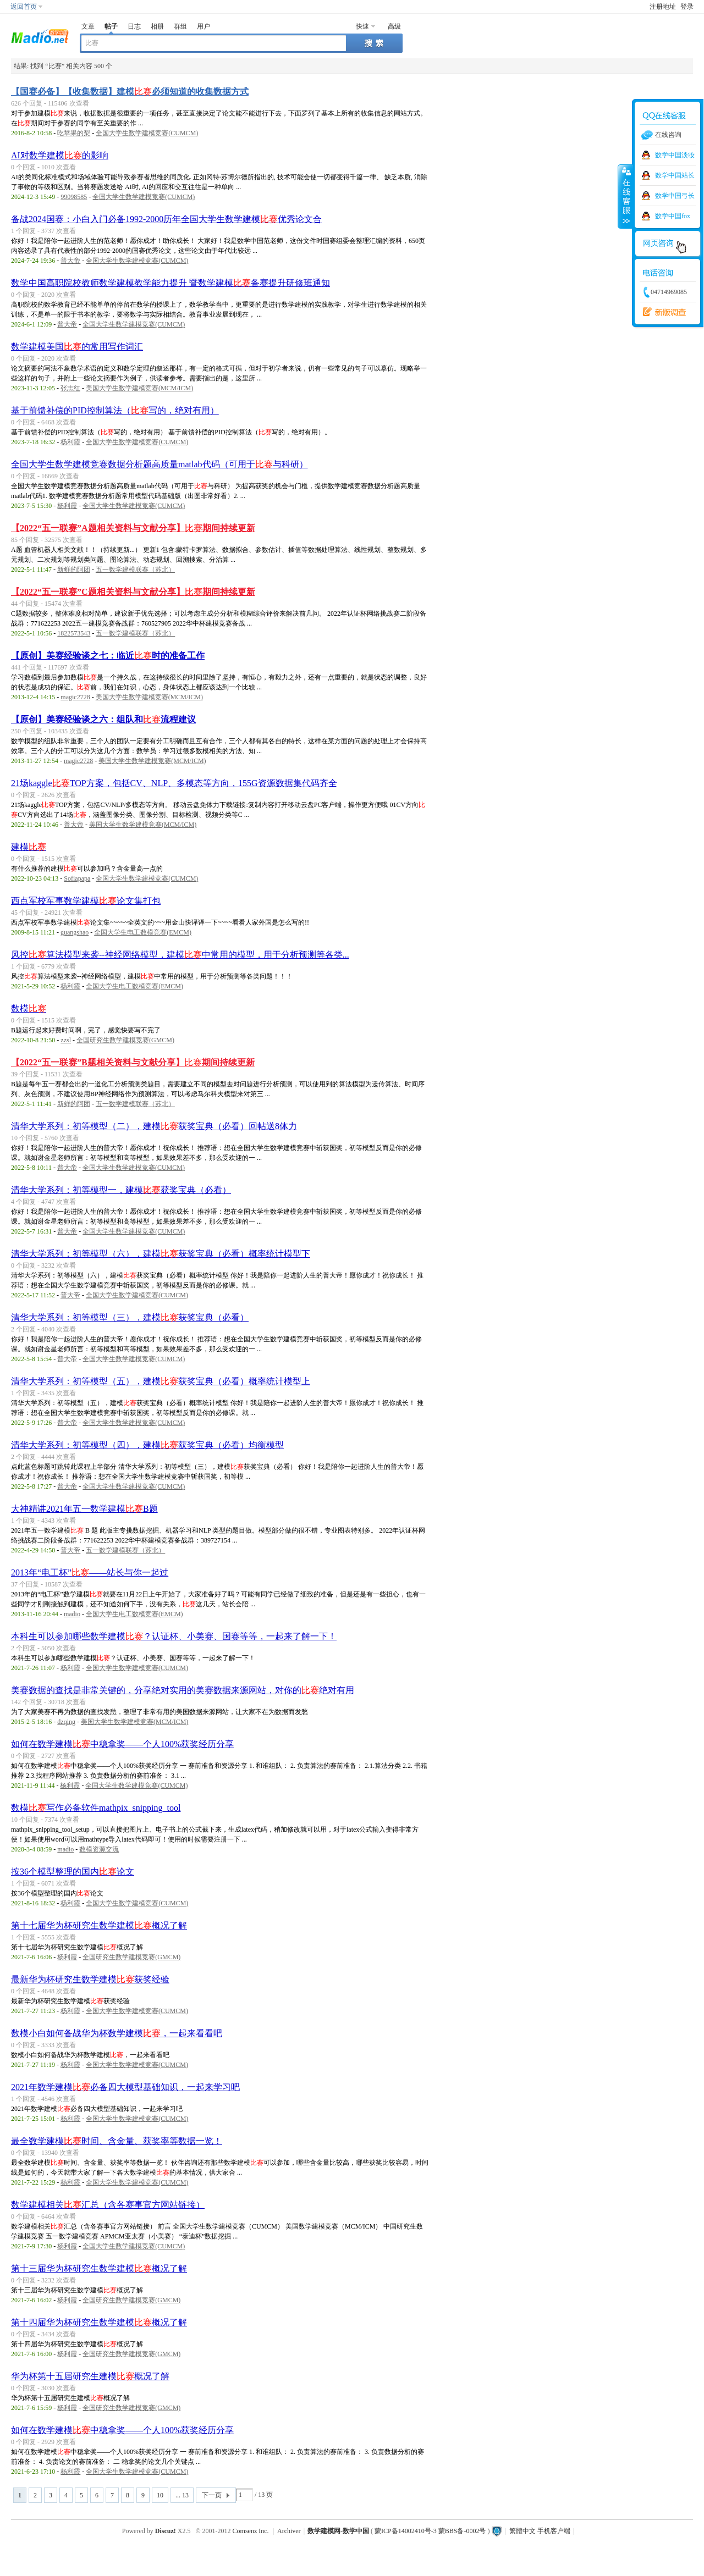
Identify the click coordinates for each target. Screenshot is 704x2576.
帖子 (111, 26)
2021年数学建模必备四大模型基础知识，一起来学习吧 (125, 2087)
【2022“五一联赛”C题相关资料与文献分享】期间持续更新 (133, 591)
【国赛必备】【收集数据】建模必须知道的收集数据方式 (130, 91)
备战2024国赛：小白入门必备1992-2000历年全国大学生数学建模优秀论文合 (166, 219)
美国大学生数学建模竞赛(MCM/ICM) (139, 388)
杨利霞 (70, 442)
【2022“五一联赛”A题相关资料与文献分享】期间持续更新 (133, 528)
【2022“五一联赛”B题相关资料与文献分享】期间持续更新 (133, 1062)
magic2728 (75, 697)
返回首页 (23, 6)
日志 (134, 26)
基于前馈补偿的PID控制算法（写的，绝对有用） (115, 410)
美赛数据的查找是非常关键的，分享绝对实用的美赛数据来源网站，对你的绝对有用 (182, 1690)
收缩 (625, 196)
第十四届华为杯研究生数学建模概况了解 (99, 2322)
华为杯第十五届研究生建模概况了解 (90, 2376)
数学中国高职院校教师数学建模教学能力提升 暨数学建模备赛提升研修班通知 (170, 283)
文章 (88, 26)
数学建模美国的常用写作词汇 (77, 346)
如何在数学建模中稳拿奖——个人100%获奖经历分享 (122, 1744)
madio (72, 1614)
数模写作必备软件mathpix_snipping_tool (95, 1807)
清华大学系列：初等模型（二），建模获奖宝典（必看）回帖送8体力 (154, 1126)
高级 (394, 26)
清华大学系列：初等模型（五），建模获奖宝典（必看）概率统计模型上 (160, 1381)
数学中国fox (672, 216)
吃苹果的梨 (73, 133)
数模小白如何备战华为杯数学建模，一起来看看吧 (116, 2033)
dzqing (66, 1722)
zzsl (66, 1040)
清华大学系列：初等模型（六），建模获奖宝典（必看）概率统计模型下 (160, 1253)
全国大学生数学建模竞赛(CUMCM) (147, 133)
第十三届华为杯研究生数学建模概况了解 (99, 2268)
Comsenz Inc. (251, 2531)
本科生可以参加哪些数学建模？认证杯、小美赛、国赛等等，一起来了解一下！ (174, 1636)
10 (160, 2495)
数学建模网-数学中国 (338, 2531)
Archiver (289, 2531)
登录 (687, 6)
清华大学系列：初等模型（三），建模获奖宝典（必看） (130, 1317)
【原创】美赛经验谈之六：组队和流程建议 (103, 719)
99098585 (74, 197)
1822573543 (73, 633)
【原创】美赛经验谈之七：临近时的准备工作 (108, 655)
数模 (28, 1008)
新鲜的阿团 (73, 569)
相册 (157, 26)
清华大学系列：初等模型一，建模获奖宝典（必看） (121, 1190)
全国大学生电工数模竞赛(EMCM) (142, 932)
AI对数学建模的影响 (59, 155)
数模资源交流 (99, 1849)
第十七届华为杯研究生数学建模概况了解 (99, 1925)
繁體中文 (522, 2531)
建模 (28, 847)
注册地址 (663, 6)
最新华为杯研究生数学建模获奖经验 (90, 1979)
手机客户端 (553, 2531)
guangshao (75, 932)
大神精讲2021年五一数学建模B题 (84, 1508)
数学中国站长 (675, 175)
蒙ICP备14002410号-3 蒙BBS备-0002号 (430, 2531)
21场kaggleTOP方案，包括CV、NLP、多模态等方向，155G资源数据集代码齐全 (174, 783)
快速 (362, 26)
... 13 (182, 2495)
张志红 (70, 388)
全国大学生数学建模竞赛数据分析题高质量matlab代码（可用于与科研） (159, 464)
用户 (203, 26)
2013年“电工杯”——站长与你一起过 (89, 1572)
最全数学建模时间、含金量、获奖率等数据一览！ (116, 2141)
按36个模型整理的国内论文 (72, 1871)
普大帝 (70, 260)
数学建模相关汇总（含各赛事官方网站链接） (108, 2204)
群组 (180, 26)
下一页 (212, 2495)
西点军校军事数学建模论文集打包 (86, 900)
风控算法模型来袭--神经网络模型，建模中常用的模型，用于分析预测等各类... (180, 954)
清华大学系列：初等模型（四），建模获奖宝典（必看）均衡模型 (147, 1445)
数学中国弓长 (675, 196)
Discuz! (165, 2531)
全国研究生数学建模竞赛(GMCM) (125, 1040)
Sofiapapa (77, 878)
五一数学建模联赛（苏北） (135, 569)
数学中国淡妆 (675, 155)
